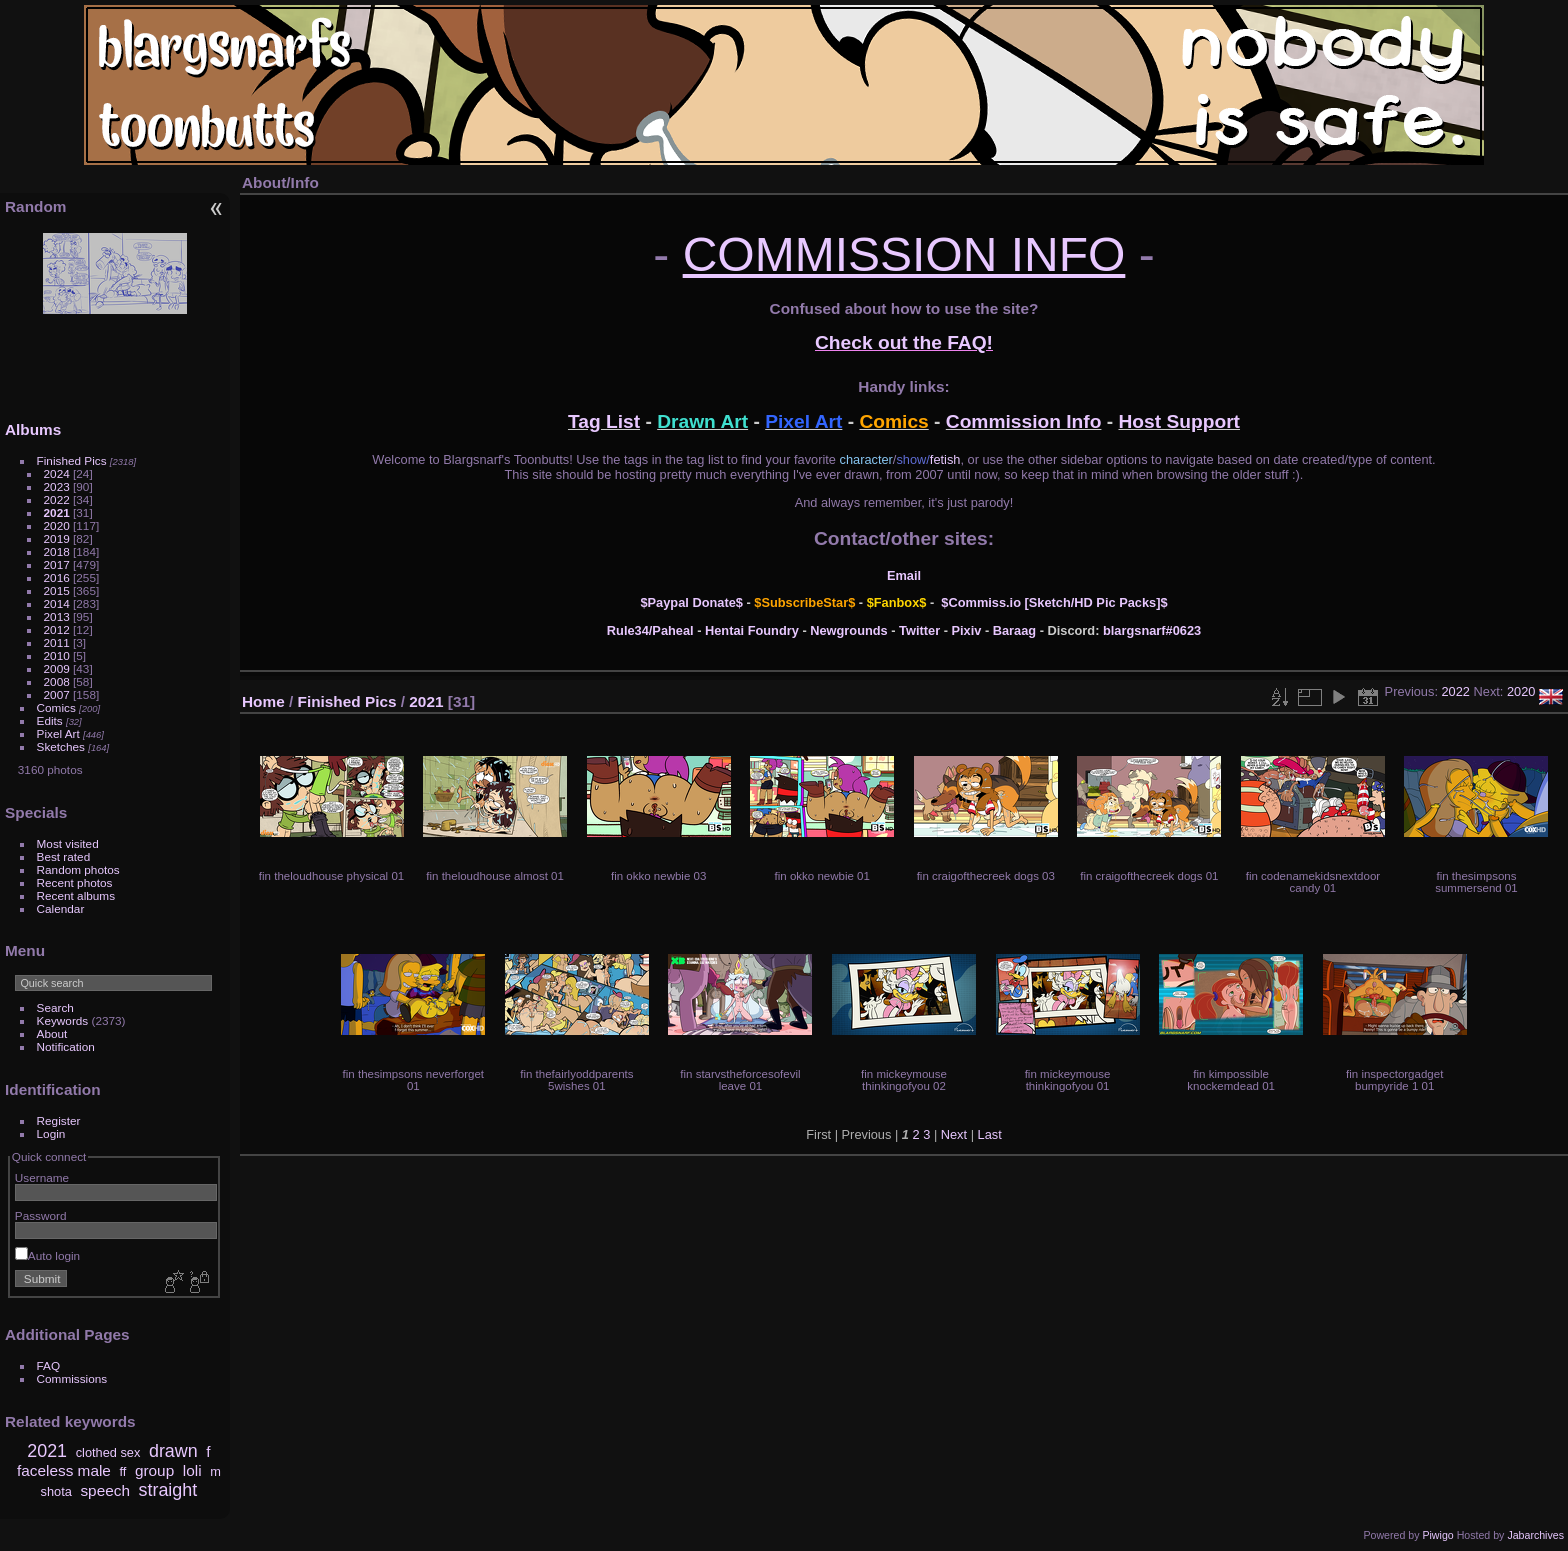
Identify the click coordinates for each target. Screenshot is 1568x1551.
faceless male (64, 1470)
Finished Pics (72, 460)
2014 (57, 603)
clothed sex (108, 1452)
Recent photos (75, 882)
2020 (57, 525)
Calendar (61, 908)
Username (42, 1177)
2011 (57, 642)
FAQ (49, 1365)
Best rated (64, 856)
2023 (57, 486)
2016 (57, 577)
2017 (57, 564)
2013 (57, 616)
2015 (57, 590)
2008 (57, 681)
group (154, 1470)
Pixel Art (58, 733)
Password (41, 1215)
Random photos (78, 869)
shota (56, 1491)
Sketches (61, 746)
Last (990, 1134)
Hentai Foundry (752, 630)
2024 (57, 473)
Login (51, 1133)
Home (263, 701)
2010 (57, 655)
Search (55, 1007)
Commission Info (1024, 421)
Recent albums (76, 895)
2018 (57, 551)
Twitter (919, 630)
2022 (57, 499)
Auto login (47, 1255)
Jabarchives (1535, 1535)
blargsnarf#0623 (1152, 630)
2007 (57, 694)
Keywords (63, 1020)
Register (59, 1120)
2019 (57, 538)
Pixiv (966, 630)
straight (168, 1490)
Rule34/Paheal (650, 630)
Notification (66, 1046)
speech (105, 1490)
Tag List (604, 421)
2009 (57, 668)
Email (904, 575)
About (52, 1033)
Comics (56, 707)
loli (192, 1470)
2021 (57, 512)
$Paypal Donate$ (691, 602)
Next (954, 1134)
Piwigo (1437, 1535)
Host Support (1180, 421)
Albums (33, 429)
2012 (57, 629)
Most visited (68, 843)
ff (122, 1471)
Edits (50, 720)
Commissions (72, 1378)
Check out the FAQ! (904, 342)
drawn (173, 1451)
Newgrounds (849, 630)
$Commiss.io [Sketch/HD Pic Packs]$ (1054, 602)
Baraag (1014, 630)
